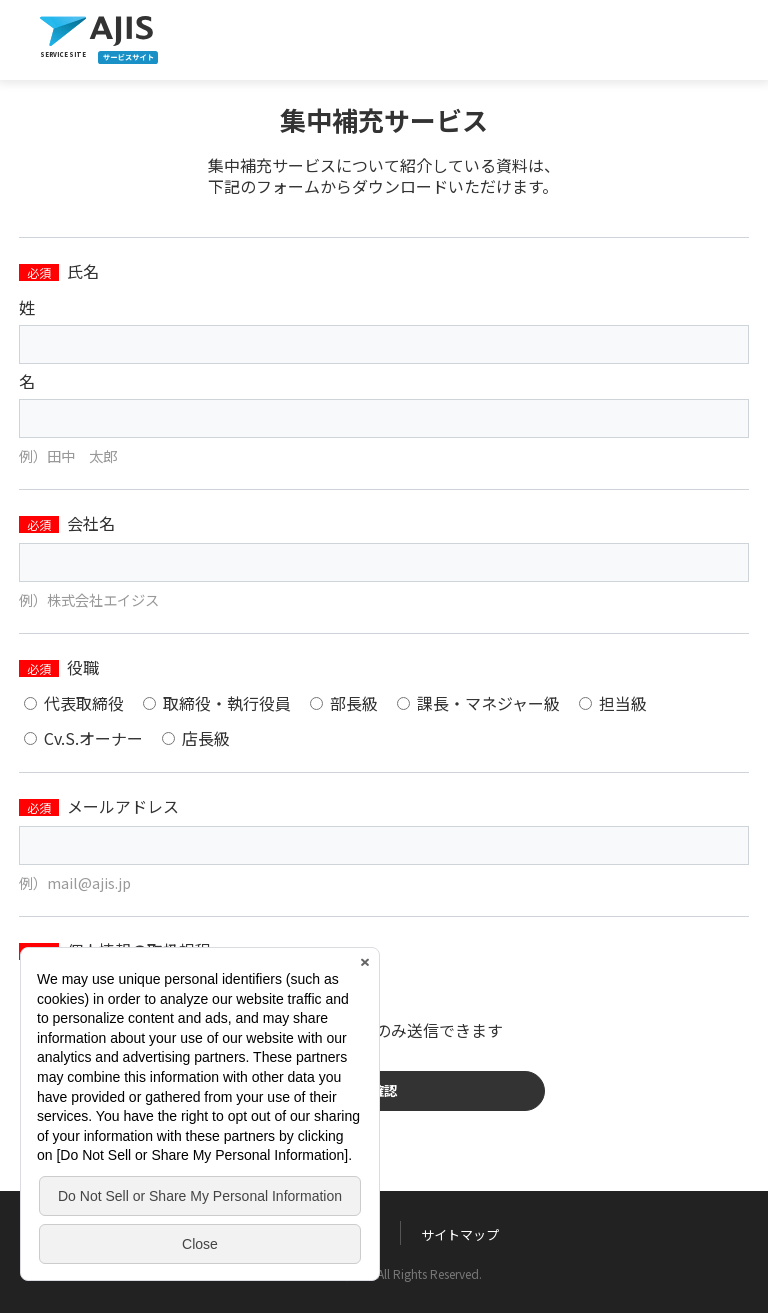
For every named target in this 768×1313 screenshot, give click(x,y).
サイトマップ (460, 1234)
